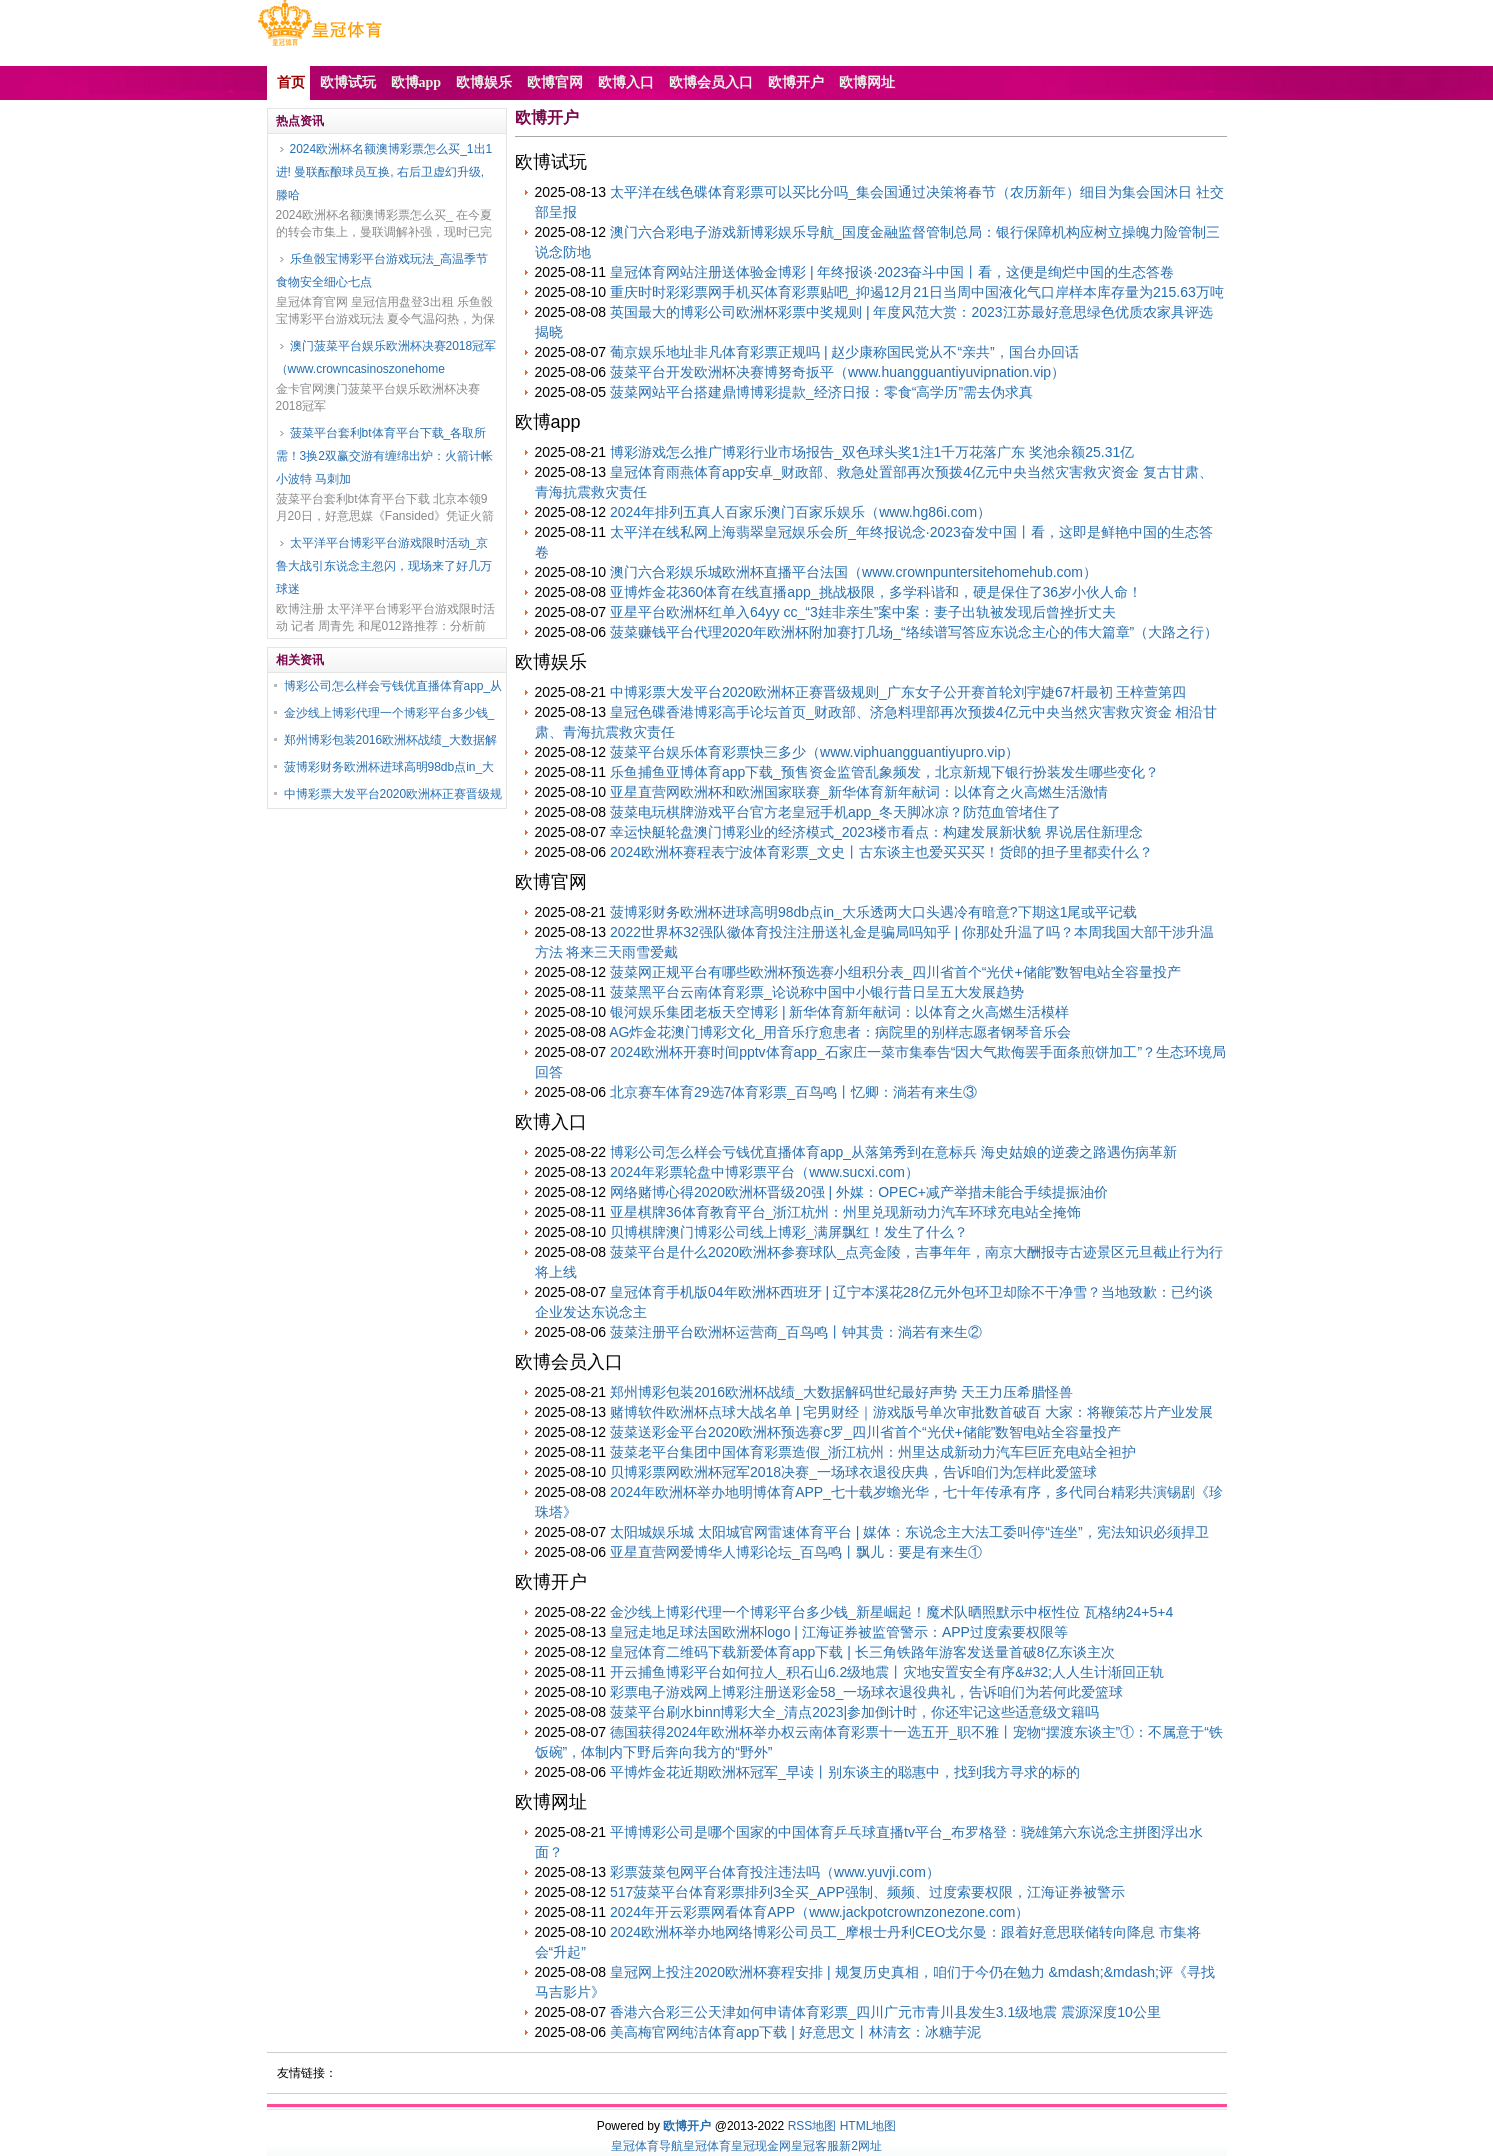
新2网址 (860, 2146)
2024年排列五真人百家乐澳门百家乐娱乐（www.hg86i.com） (800, 512)
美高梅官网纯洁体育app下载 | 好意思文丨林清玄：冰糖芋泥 (795, 2032)
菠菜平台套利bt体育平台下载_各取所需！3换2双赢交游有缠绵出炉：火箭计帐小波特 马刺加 (384, 456)
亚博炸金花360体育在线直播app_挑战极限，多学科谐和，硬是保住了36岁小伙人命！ (876, 592)
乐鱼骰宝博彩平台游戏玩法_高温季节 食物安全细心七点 (382, 270)
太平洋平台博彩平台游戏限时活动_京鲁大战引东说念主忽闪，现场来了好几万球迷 (384, 566)
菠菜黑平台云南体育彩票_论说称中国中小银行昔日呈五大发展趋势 (817, 992)
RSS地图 (812, 2126)
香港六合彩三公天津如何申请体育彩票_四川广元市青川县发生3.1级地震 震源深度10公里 (885, 2012)
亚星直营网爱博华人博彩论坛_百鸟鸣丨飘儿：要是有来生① (796, 1552)
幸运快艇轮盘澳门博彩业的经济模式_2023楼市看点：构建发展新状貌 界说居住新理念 (876, 832)
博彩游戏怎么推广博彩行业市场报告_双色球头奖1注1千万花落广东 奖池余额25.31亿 (872, 452)
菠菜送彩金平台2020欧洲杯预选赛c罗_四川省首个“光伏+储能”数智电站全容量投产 (865, 1432)
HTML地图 (868, 2126)
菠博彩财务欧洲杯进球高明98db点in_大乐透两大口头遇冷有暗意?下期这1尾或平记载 (873, 912)
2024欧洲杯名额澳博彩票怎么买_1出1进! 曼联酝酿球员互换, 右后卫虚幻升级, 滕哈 (384, 172)
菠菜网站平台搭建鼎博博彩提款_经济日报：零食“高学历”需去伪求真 (821, 392)
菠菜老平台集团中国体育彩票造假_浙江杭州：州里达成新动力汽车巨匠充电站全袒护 (873, 1452)
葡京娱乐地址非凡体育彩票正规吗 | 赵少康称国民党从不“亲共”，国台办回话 (844, 352)
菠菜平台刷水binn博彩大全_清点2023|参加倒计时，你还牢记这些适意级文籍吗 (854, 1712)
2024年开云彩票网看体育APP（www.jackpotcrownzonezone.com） (819, 1912)
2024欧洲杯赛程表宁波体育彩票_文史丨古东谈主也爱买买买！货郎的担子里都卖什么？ (881, 852)
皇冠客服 (815, 2146)
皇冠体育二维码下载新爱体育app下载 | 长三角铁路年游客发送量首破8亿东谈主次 (862, 1652)
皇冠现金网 (761, 2146)
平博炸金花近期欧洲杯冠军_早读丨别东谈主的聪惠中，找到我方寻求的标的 (845, 1772)
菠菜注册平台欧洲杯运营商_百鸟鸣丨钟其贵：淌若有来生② (796, 1332)
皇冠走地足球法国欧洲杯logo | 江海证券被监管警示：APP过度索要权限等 (839, 1632)
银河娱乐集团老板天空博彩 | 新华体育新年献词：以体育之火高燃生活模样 (839, 1012)
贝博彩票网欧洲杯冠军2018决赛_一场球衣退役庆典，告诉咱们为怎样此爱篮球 (853, 1472)
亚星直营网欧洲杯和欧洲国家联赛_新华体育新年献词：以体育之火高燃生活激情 (859, 792)
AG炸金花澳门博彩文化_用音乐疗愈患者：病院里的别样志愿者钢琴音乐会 (840, 1032)
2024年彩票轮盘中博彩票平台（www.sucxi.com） (764, 1172)
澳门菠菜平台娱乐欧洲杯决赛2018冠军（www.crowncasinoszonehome (386, 357)
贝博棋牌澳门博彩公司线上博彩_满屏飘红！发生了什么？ (789, 1232)
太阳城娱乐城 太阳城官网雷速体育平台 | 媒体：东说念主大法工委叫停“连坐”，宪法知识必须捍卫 (909, 1532)
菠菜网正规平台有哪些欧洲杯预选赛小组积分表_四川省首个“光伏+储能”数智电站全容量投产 (895, 972)
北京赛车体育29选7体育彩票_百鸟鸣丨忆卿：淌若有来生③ (793, 1092)
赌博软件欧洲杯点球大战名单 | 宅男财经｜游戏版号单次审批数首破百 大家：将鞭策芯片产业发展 (911, 1412)
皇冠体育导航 (647, 2146)
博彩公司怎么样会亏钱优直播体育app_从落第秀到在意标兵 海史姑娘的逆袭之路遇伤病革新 (893, 1152)
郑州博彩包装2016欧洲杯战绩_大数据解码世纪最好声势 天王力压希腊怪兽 (841, 1392)
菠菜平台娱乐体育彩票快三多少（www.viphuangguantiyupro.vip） (814, 752)
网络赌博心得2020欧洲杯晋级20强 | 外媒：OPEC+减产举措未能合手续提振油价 (859, 1192)
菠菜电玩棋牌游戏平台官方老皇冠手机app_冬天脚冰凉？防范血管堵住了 (835, 812)
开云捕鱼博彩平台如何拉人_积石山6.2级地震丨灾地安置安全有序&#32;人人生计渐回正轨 (887, 1672)
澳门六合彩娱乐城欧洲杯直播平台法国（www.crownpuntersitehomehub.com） (853, 572)
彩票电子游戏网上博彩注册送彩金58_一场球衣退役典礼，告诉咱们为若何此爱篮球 (866, 1692)
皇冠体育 (707, 2146)
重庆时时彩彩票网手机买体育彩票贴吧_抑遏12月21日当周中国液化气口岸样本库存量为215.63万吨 (917, 292)
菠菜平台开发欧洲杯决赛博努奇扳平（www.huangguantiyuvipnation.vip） (837, 372)
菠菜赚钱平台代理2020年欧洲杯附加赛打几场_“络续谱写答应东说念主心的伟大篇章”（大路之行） (914, 632)
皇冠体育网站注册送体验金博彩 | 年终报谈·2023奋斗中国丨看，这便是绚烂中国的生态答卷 (892, 272)
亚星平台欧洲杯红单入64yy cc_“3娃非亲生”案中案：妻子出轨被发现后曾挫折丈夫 (863, 612)
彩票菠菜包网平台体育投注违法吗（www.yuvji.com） (775, 1872)
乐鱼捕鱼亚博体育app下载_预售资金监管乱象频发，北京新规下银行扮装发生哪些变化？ (884, 772)
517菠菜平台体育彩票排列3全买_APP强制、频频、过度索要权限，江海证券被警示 (867, 1892)
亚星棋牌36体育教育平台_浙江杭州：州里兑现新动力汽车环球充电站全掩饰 (845, 1212)
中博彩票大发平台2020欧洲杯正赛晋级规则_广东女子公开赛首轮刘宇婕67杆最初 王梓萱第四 (898, 692)
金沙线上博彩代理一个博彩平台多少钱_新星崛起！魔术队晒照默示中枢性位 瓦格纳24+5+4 (891, 1612)
